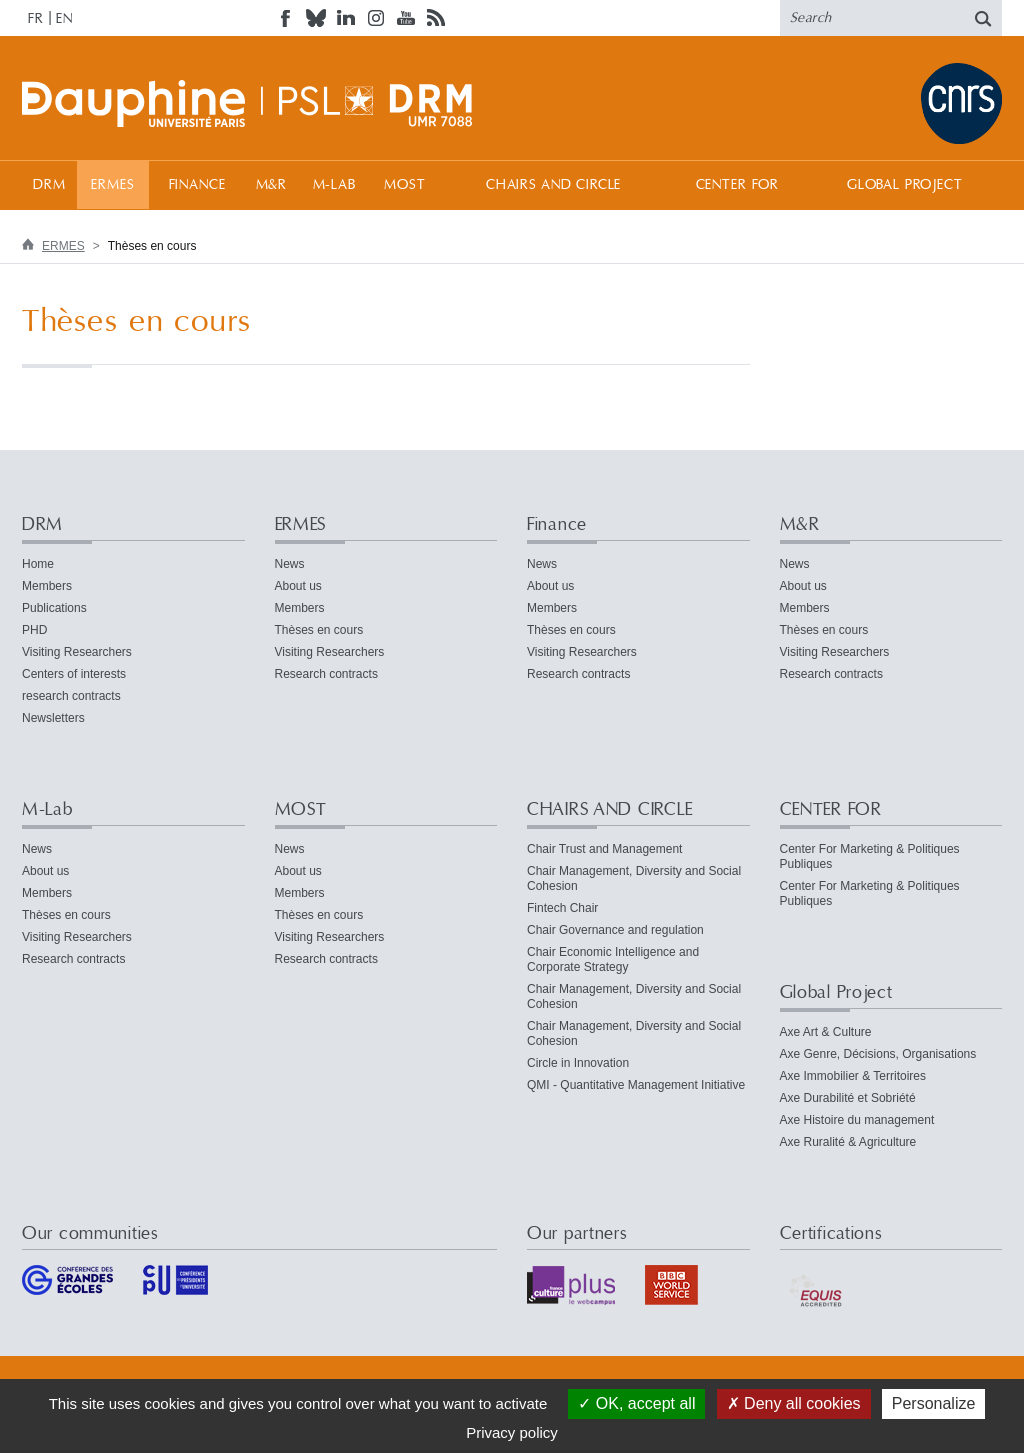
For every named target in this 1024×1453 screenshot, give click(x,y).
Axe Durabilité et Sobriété (848, 1098)
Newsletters (53, 718)
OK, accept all (636, 1403)
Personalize (934, 1403)
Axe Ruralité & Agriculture (848, 1142)
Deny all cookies (794, 1403)
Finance (197, 185)
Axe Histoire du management (857, 1120)
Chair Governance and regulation (615, 930)
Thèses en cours (319, 630)
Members (47, 586)
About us (298, 586)
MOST (404, 185)
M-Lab (334, 185)
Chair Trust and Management (604, 849)
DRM (49, 185)
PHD (34, 630)
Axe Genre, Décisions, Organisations (878, 1054)
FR (36, 19)
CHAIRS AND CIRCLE (553, 185)
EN (64, 19)
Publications (54, 608)
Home (38, 564)
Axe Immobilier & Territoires (853, 1076)
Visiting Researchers (77, 652)
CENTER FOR (737, 185)
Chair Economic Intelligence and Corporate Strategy (613, 959)
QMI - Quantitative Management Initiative (636, 1085)
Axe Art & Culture (826, 1032)
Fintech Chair (562, 908)
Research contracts (326, 674)
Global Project (905, 185)
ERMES (112, 185)
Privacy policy (512, 1432)
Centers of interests (74, 674)
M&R (272, 185)
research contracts (71, 696)
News (290, 564)
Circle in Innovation (578, 1063)
